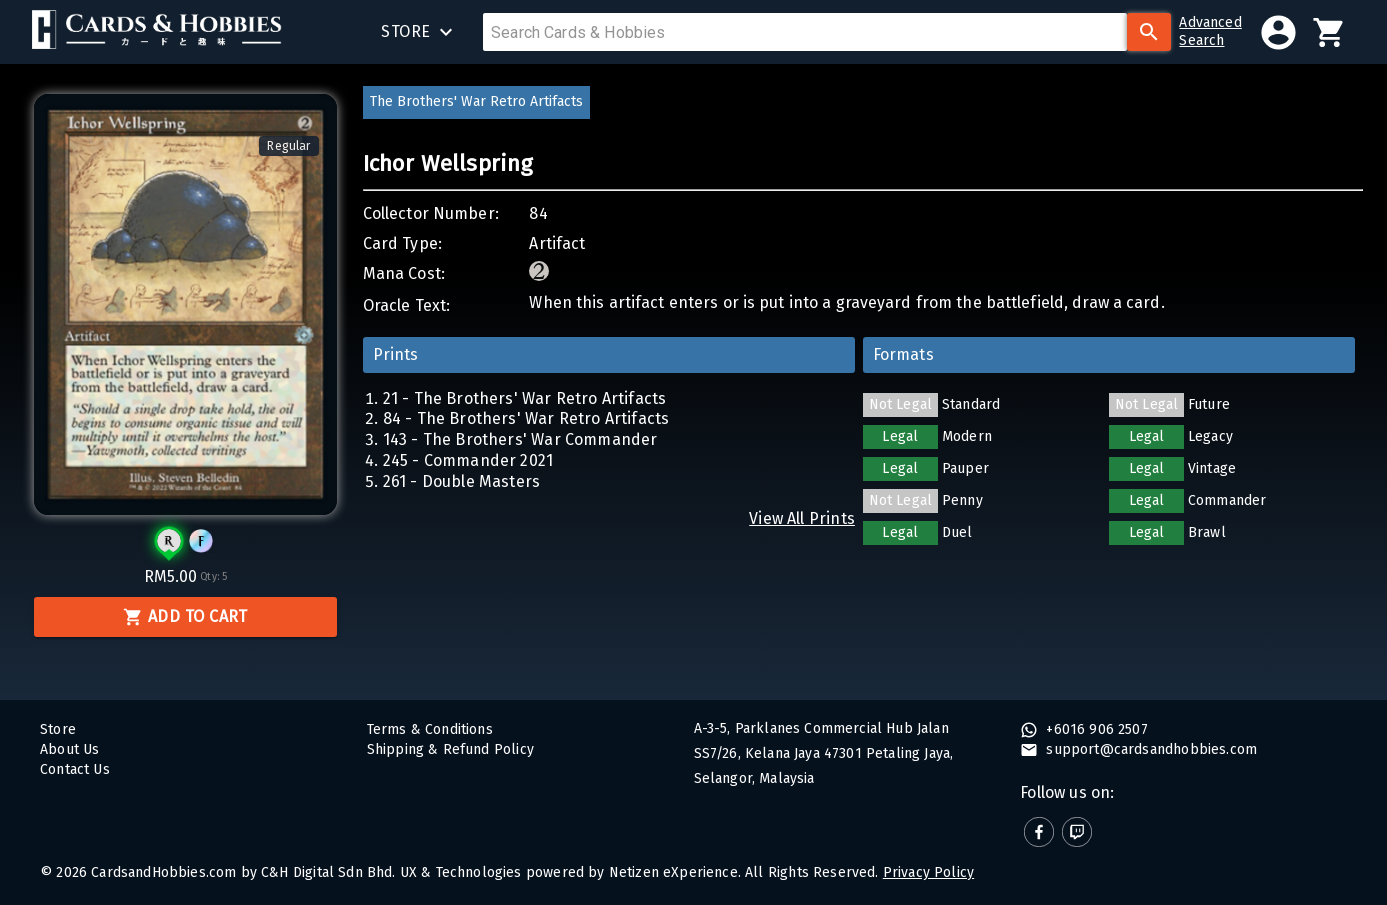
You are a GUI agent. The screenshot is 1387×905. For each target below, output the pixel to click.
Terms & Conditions (430, 729)
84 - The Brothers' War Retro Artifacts (526, 418)
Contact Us (75, 769)
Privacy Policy (928, 872)
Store (58, 729)
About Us (69, 749)
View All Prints (802, 518)
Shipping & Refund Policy (450, 749)
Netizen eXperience (673, 872)
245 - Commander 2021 (468, 460)
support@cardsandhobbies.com (1149, 749)
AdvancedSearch (1210, 31)
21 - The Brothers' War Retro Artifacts (525, 398)
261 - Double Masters (461, 481)
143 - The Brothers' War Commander (520, 439)
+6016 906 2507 (1095, 729)
